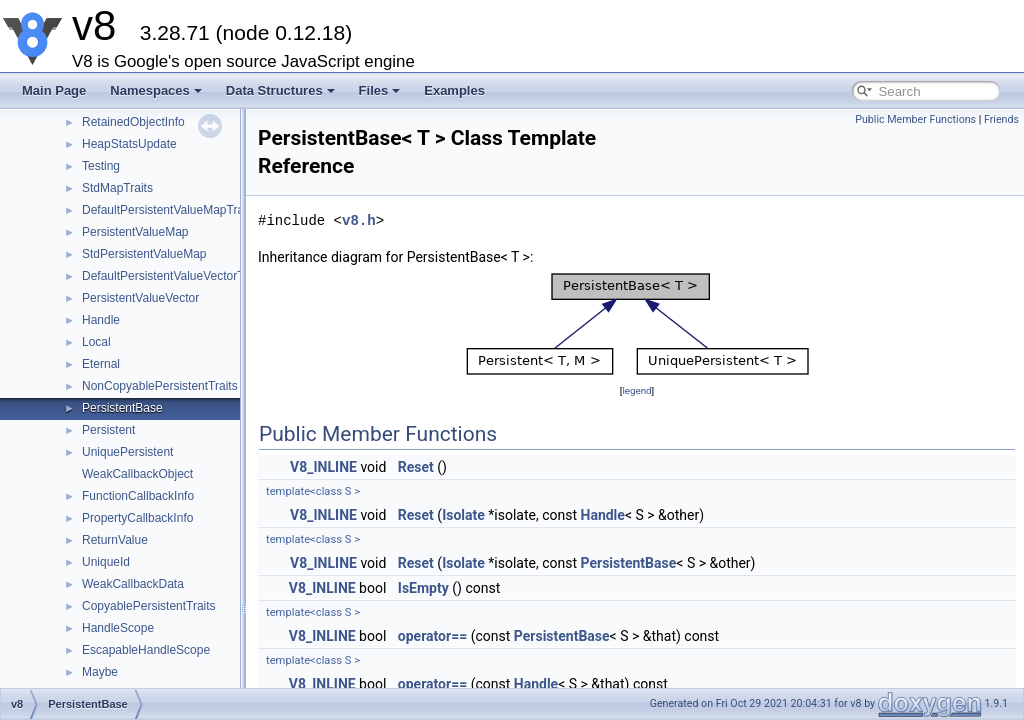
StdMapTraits (117, 188)
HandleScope (118, 628)
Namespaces (156, 90)
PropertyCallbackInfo (137, 518)
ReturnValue (115, 540)
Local (96, 342)
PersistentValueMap (135, 232)
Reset (416, 467)
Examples (454, 90)
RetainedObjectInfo (133, 122)
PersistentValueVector (140, 298)
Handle (101, 320)
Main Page (54, 90)
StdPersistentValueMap (144, 254)
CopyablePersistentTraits (149, 606)
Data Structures (280, 90)
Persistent (108, 430)
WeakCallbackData (133, 584)
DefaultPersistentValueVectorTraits (174, 276)
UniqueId (106, 562)
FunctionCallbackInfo (138, 496)
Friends (1001, 119)
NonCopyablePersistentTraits (160, 386)
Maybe (100, 672)
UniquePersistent (127, 452)
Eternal (101, 364)
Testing (101, 166)
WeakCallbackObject (137, 474)
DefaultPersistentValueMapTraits (169, 210)
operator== (432, 636)
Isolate (463, 515)
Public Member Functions (915, 119)
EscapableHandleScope (146, 650)
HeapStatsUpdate (129, 144)
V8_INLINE (323, 467)
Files (380, 90)
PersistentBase (122, 408)
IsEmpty (423, 588)
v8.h (359, 220)
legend (636, 390)
